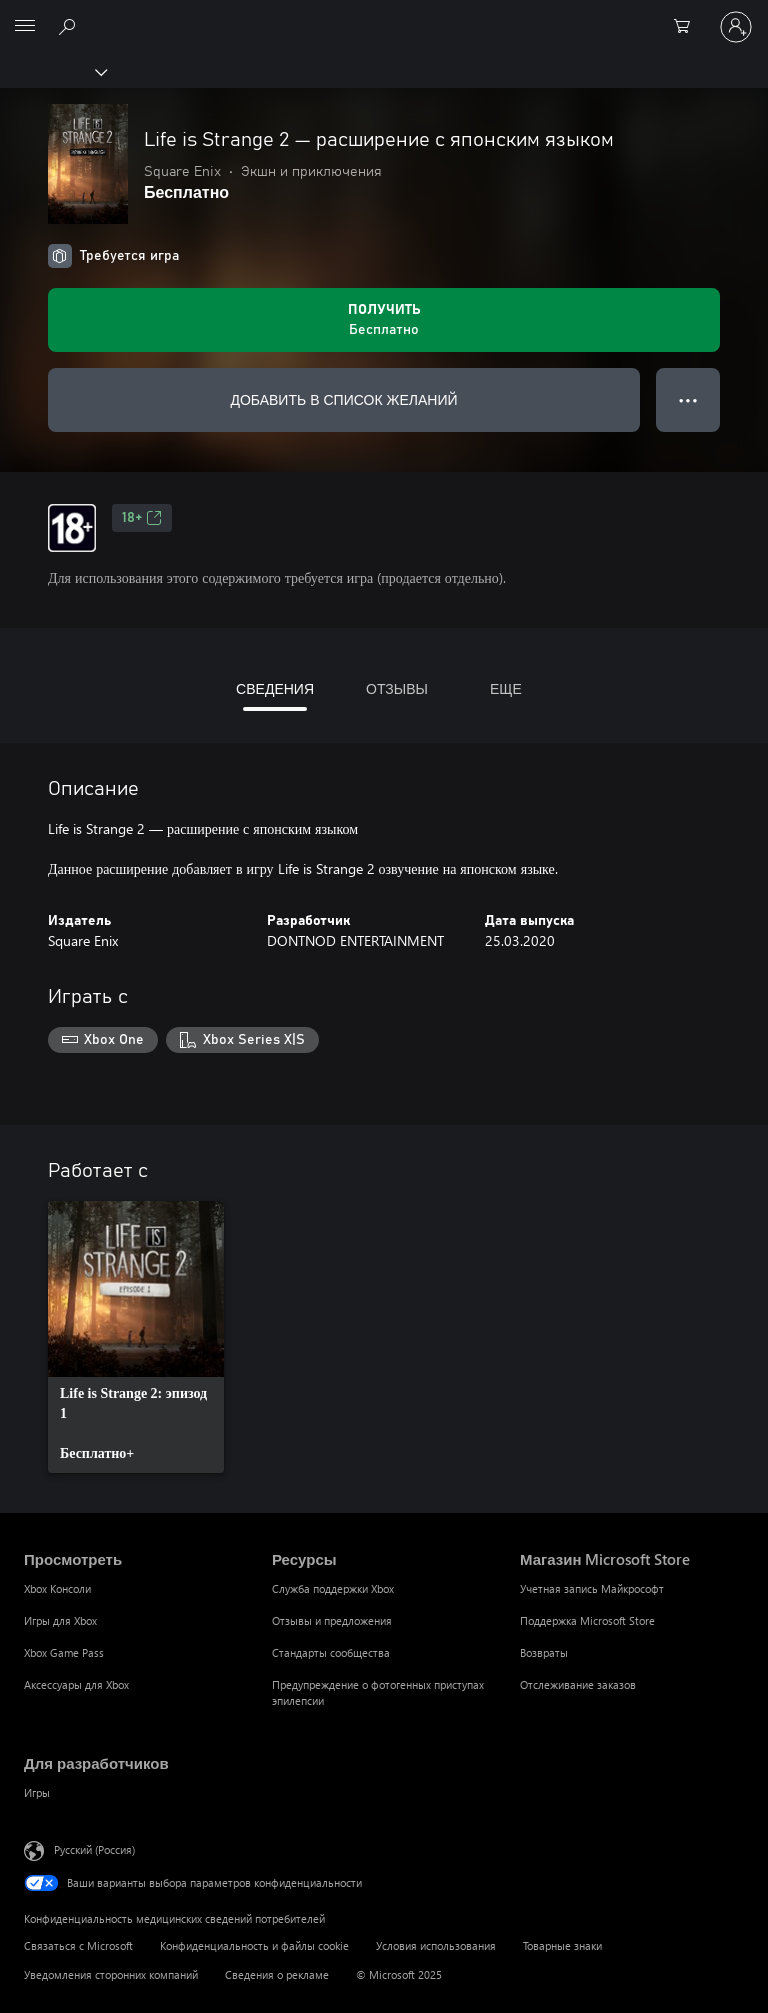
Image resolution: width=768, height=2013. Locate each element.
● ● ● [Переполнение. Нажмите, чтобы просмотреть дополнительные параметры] (688, 399)
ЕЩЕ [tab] (506, 688)
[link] (136, 1337)
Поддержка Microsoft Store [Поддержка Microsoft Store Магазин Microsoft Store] (587, 1620)
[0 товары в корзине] (688, 27)
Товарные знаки (562, 1945)
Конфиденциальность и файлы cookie (254, 1945)
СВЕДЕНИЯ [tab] (275, 688)
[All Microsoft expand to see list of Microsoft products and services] (25, 27)
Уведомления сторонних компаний (111, 1974)
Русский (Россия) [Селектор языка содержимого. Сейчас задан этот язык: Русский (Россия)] (94, 1848)
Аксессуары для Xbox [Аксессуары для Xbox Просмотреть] (76, 1684)
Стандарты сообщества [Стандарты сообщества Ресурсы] (331, 1652)
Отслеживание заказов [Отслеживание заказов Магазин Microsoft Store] (578, 1684)
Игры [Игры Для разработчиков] (37, 1792)
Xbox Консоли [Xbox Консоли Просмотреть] (57, 1588)
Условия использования (436, 1945)
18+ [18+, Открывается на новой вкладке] (142, 518)
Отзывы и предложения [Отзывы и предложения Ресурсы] (332, 1620)
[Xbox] (52, 71)
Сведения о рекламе (277, 1974)
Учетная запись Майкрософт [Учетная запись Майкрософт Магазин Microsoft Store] (592, 1588)
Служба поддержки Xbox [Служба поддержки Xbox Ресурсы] (333, 1588)
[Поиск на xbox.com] (70, 26)
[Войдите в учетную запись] (736, 27)
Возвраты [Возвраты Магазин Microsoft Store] (544, 1652)
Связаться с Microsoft (78, 1945)
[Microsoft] (383, 15)
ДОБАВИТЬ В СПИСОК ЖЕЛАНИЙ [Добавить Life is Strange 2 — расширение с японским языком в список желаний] (343, 399)
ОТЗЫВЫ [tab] (397, 688)
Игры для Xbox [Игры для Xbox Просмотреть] (60, 1620)
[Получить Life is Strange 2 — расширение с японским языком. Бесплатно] (384, 320)
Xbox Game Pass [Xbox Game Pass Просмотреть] (64, 1652)
